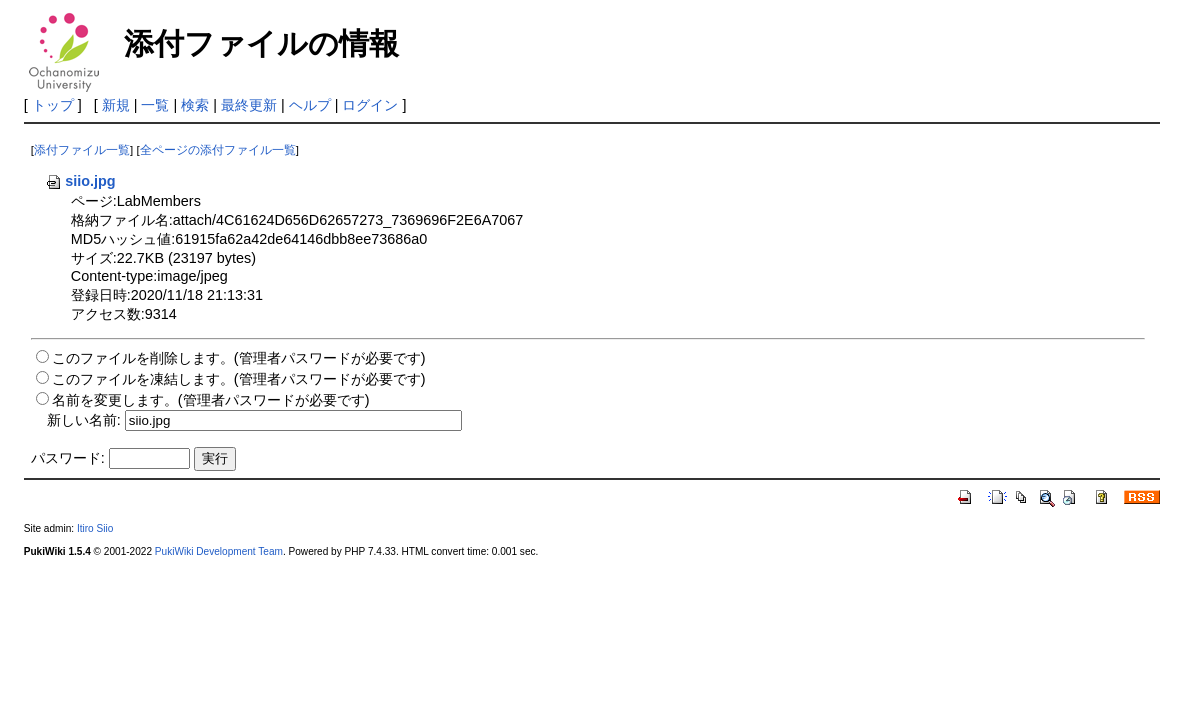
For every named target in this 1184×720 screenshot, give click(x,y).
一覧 (155, 105)
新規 (116, 105)
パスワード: (68, 458)
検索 (195, 105)
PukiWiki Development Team (219, 551)
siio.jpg (80, 181)
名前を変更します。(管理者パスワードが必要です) (211, 400)
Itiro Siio (95, 528)
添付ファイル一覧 (82, 150)
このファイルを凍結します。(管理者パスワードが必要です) (239, 379)
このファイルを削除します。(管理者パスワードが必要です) (239, 358)
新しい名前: (84, 420)
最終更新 (249, 105)
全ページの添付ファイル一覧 (218, 150)
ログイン (370, 105)
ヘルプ (310, 105)
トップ (53, 105)
